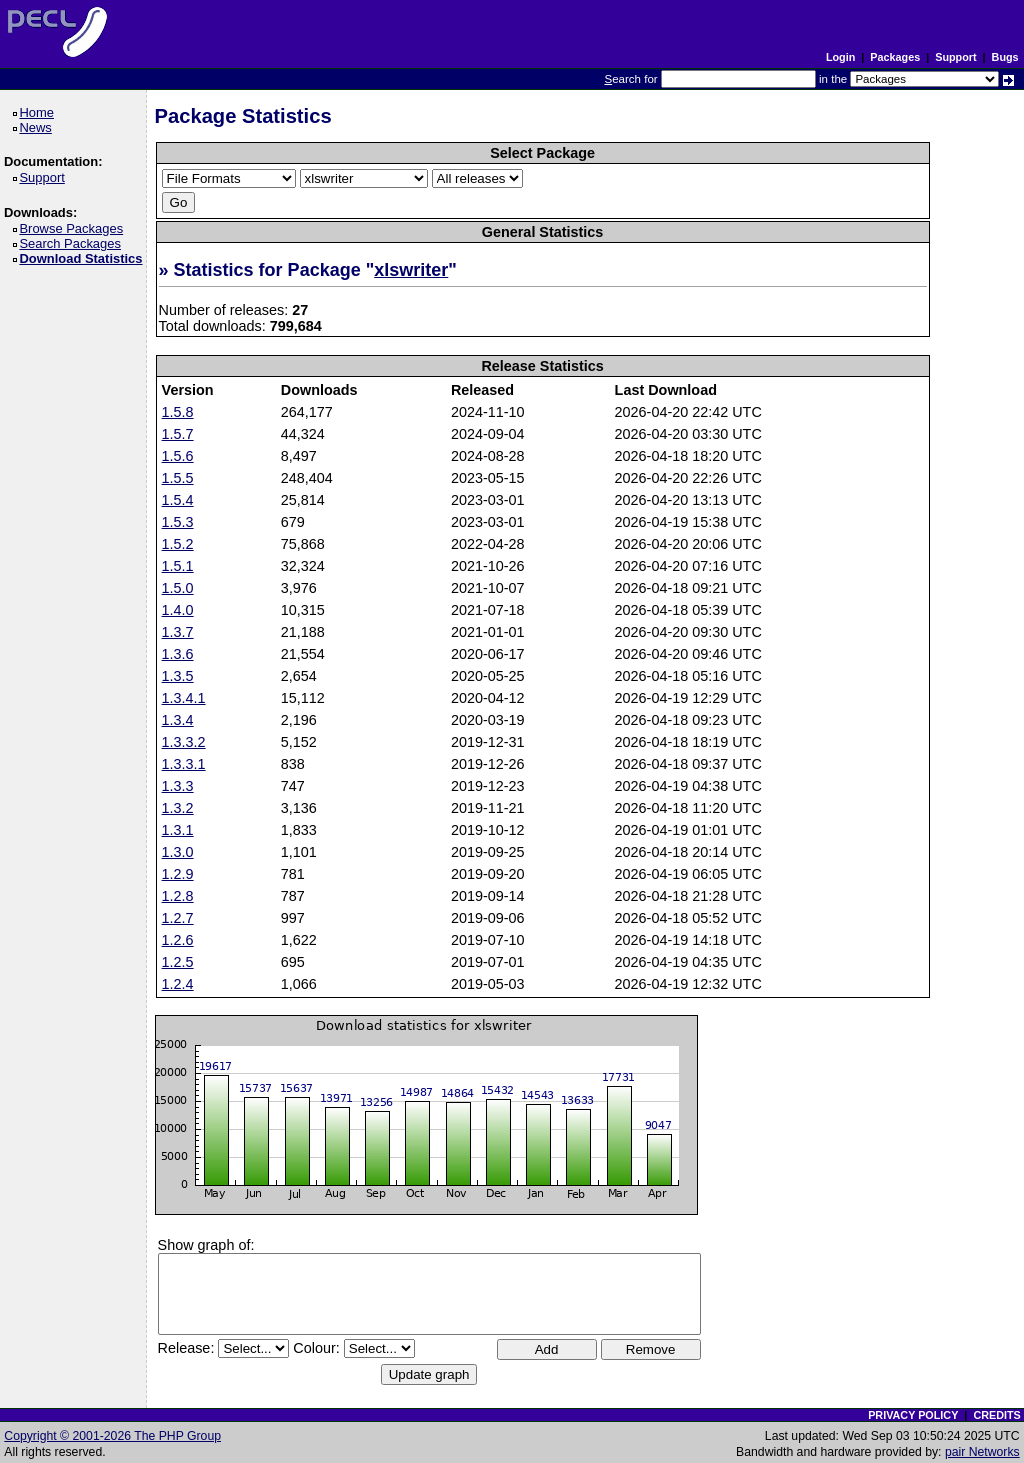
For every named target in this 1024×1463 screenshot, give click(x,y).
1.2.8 (178, 896)
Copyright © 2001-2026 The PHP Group (112, 1436)
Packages (895, 57)
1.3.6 (178, 654)
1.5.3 (178, 522)
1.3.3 (178, 786)
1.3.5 (178, 676)
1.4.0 (178, 610)
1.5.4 (178, 500)
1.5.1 (178, 566)
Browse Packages (74, 228)
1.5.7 (178, 434)
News (38, 127)
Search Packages (73, 243)
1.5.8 (178, 412)
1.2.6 (178, 940)
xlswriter (411, 270)
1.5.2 (178, 544)
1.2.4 (178, 984)
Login (840, 57)
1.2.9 (178, 874)
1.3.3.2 (184, 742)
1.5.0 (178, 588)
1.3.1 (178, 830)
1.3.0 (178, 852)
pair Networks (982, 1452)
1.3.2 (178, 808)
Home (39, 112)
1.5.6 (178, 456)
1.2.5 (178, 962)
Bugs (1005, 57)
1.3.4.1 (184, 698)
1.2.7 (178, 918)
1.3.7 (178, 632)
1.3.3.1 (184, 764)
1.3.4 (178, 720)
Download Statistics (84, 258)
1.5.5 (178, 478)
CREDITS (996, 1415)
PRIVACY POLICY (913, 1415)
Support (955, 57)
